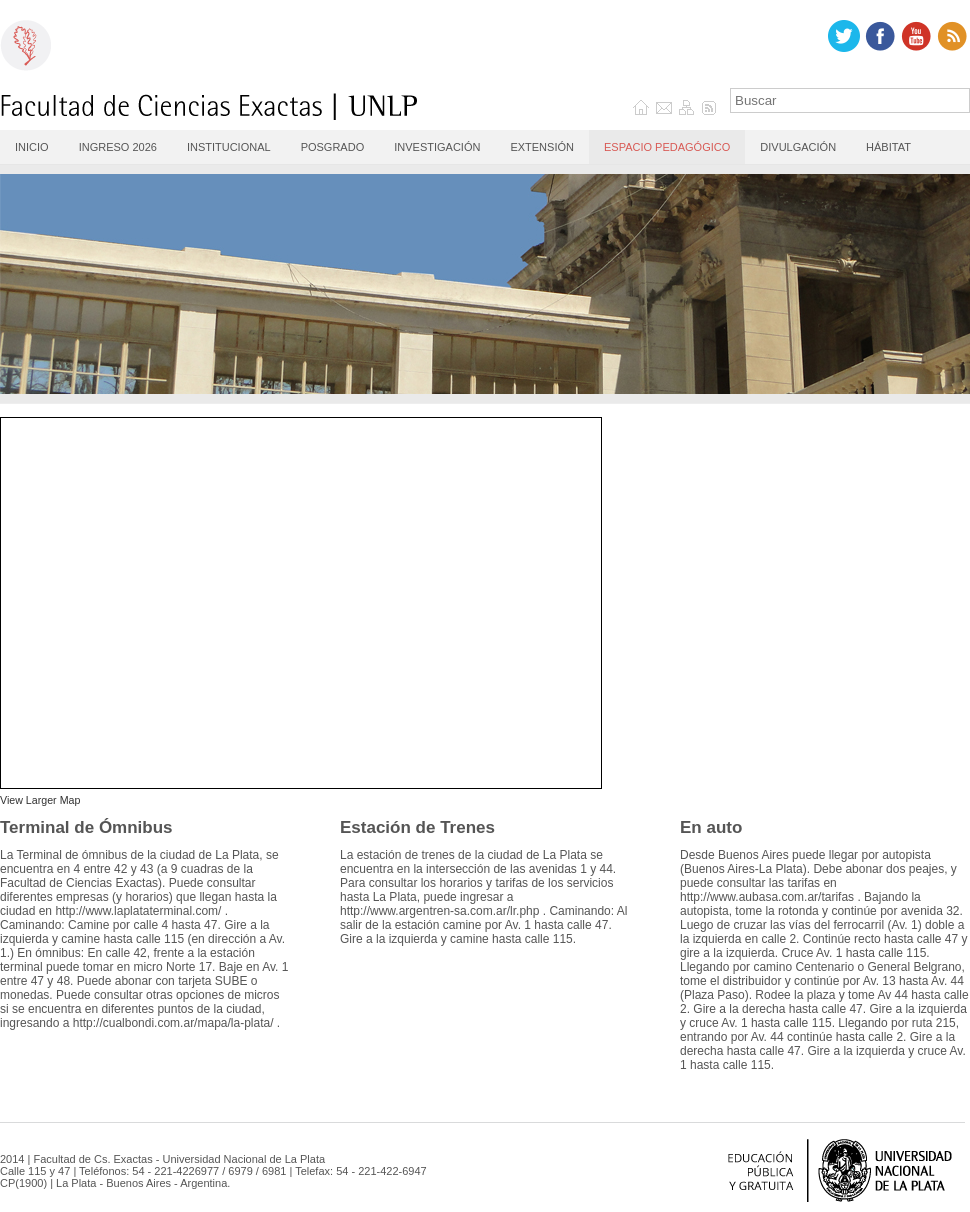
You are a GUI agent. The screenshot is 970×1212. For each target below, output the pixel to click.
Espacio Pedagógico (667, 147)
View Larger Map (40, 800)
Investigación (437, 147)
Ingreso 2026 (118, 147)
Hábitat (888, 147)
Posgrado (333, 147)
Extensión (542, 147)
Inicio (32, 147)
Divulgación (798, 147)
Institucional (229, 147)
